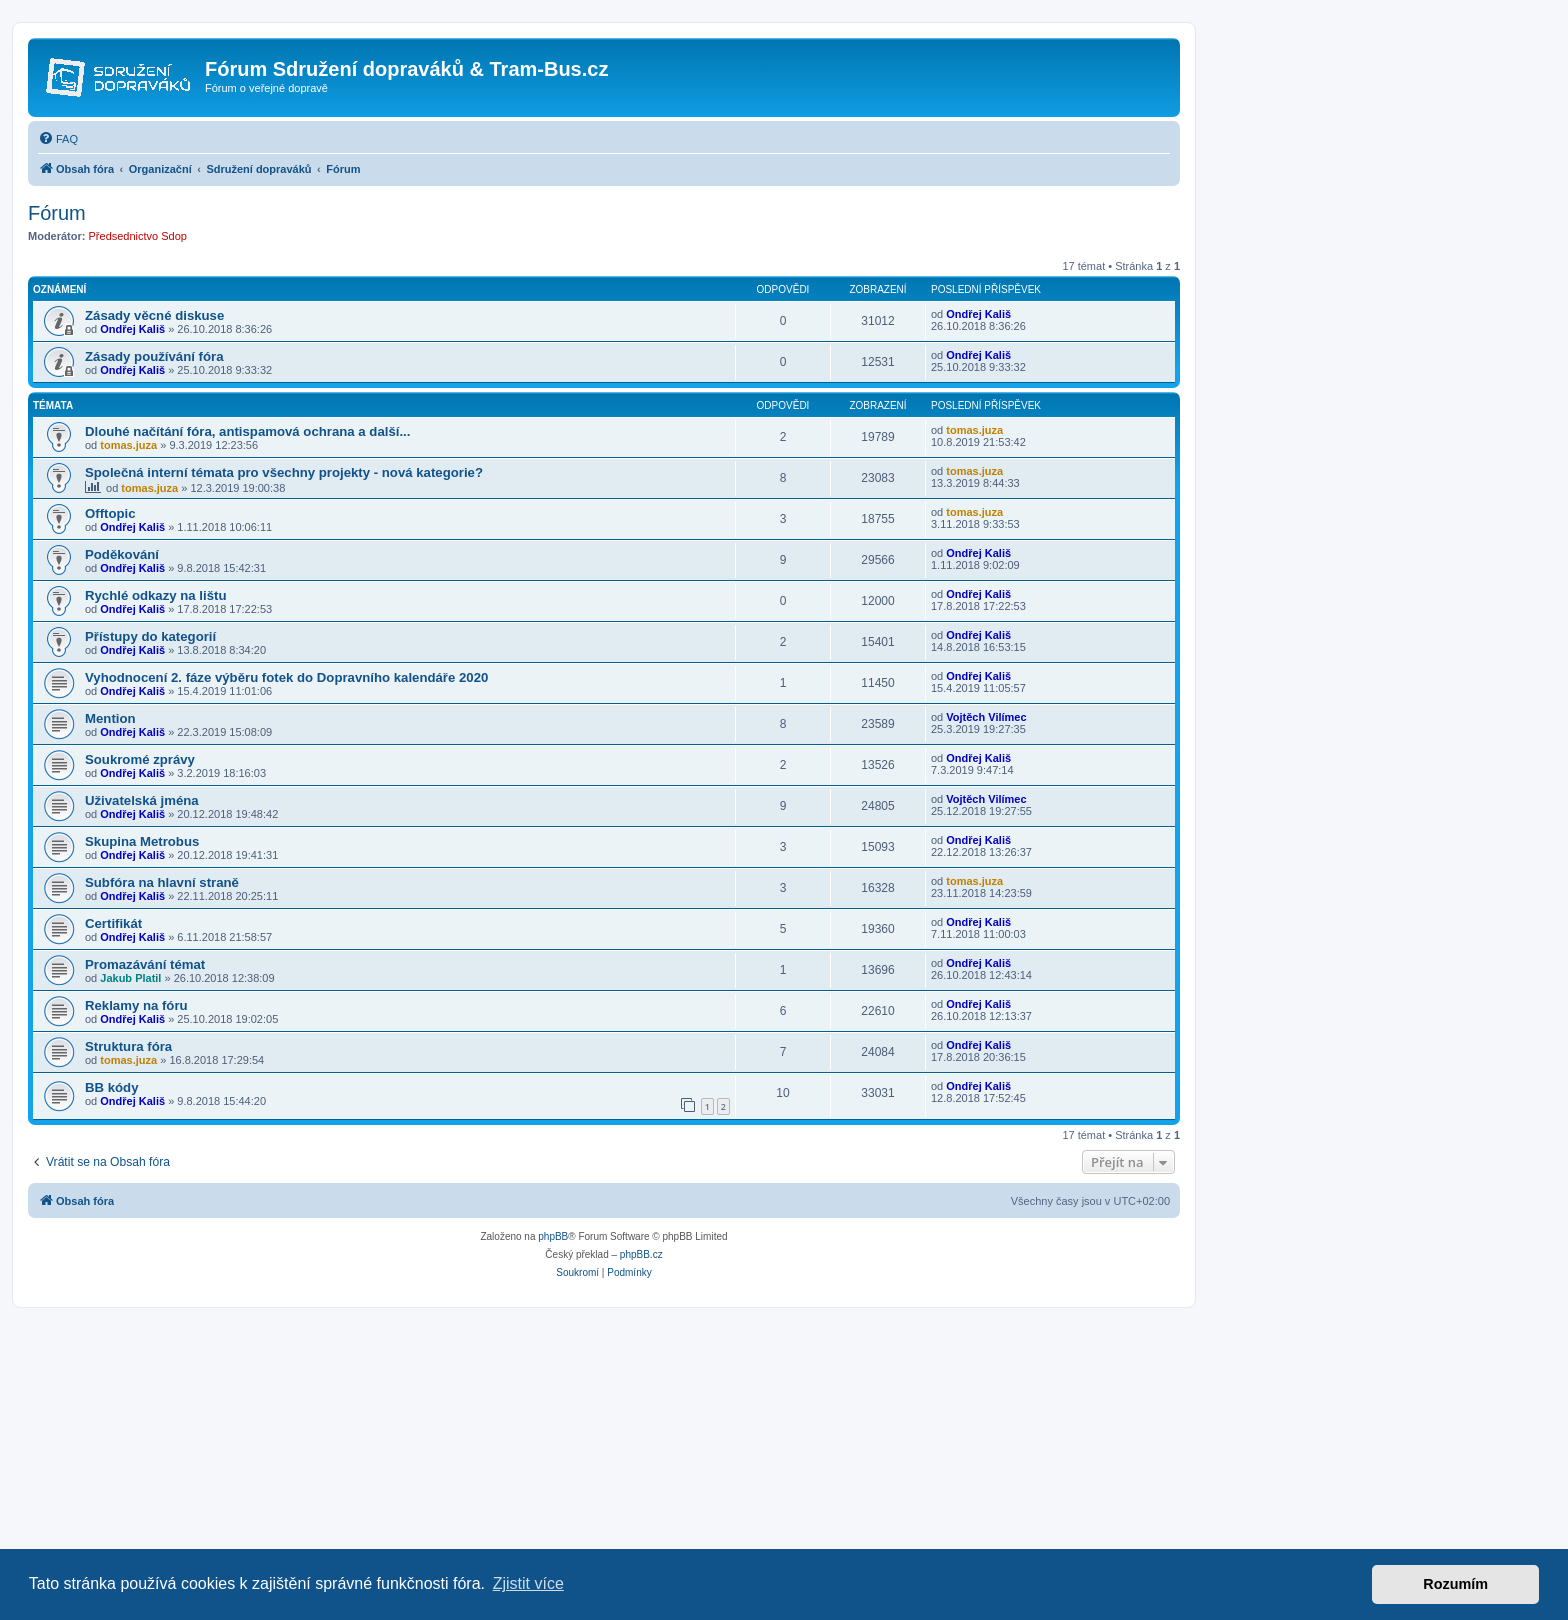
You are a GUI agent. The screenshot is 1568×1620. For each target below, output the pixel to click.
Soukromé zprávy (140, 759)
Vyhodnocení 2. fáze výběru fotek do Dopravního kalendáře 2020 (286, 677)
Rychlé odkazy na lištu (155, 595)
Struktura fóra (128, 1046)
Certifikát (113, 923)
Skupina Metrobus (142, 841)
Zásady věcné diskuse (154, 315)
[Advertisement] (600, 1458)
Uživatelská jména (142, 800)
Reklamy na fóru (136, 1005)
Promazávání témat (145, 964)
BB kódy (112, 1087)
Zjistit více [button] (528, 1583)
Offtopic (110, 513)
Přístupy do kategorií (150, 636)
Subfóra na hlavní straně (162, 882)
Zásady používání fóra (154, 356)
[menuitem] (58, 139)
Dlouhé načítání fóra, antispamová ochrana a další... (247, 431)
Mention (110, 718)
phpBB (553, 1236)
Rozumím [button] (1455, 1584)
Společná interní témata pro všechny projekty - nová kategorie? (284, 472)
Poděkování (122, 554)
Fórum (57, 213)
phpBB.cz (641, 1254)
